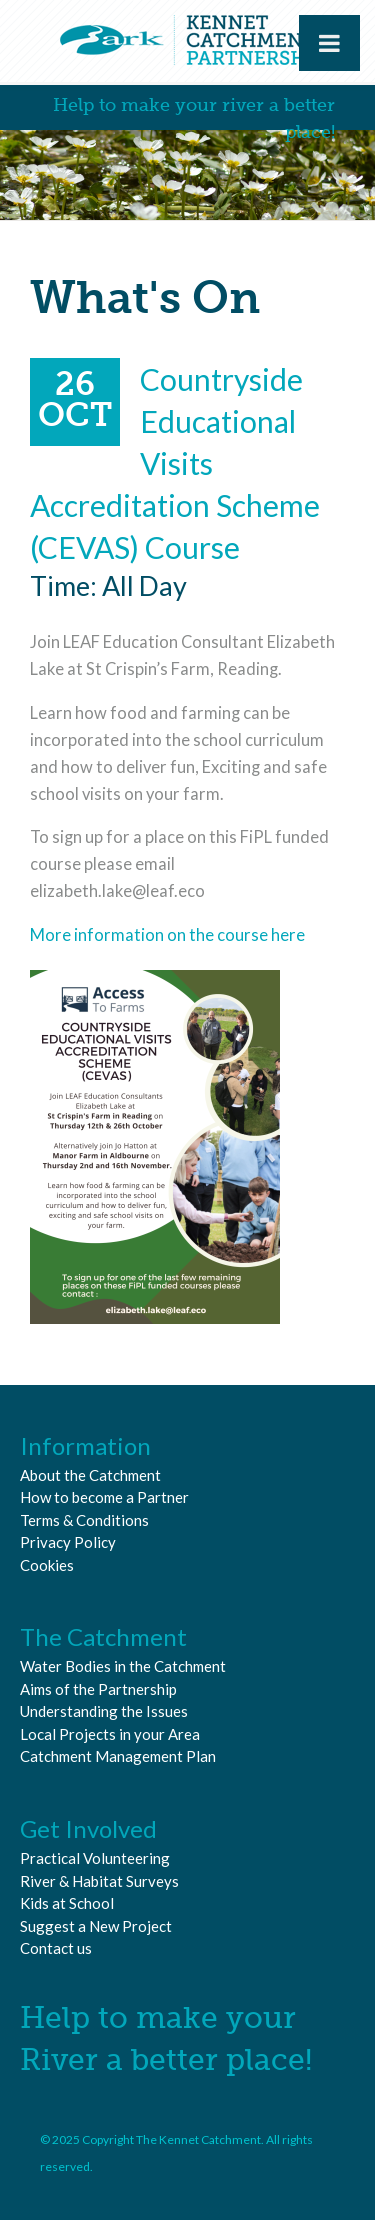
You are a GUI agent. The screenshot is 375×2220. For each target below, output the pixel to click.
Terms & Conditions (84, 1520)
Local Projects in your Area (110, 1734)
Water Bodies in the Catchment (123, 1666)
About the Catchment (90, 1475)
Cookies (47, 1565)
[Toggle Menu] (329, 43)
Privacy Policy (68, 1542)
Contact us (56, 1948)
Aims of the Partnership (98, 1689)
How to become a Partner (104, 1497)
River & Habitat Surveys (99, 1881)
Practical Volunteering (95, 1858)
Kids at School (67, 1903)
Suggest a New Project (96, 1926)
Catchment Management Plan (118, 1756)
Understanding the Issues (104, 1711)
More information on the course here (167, 935)
